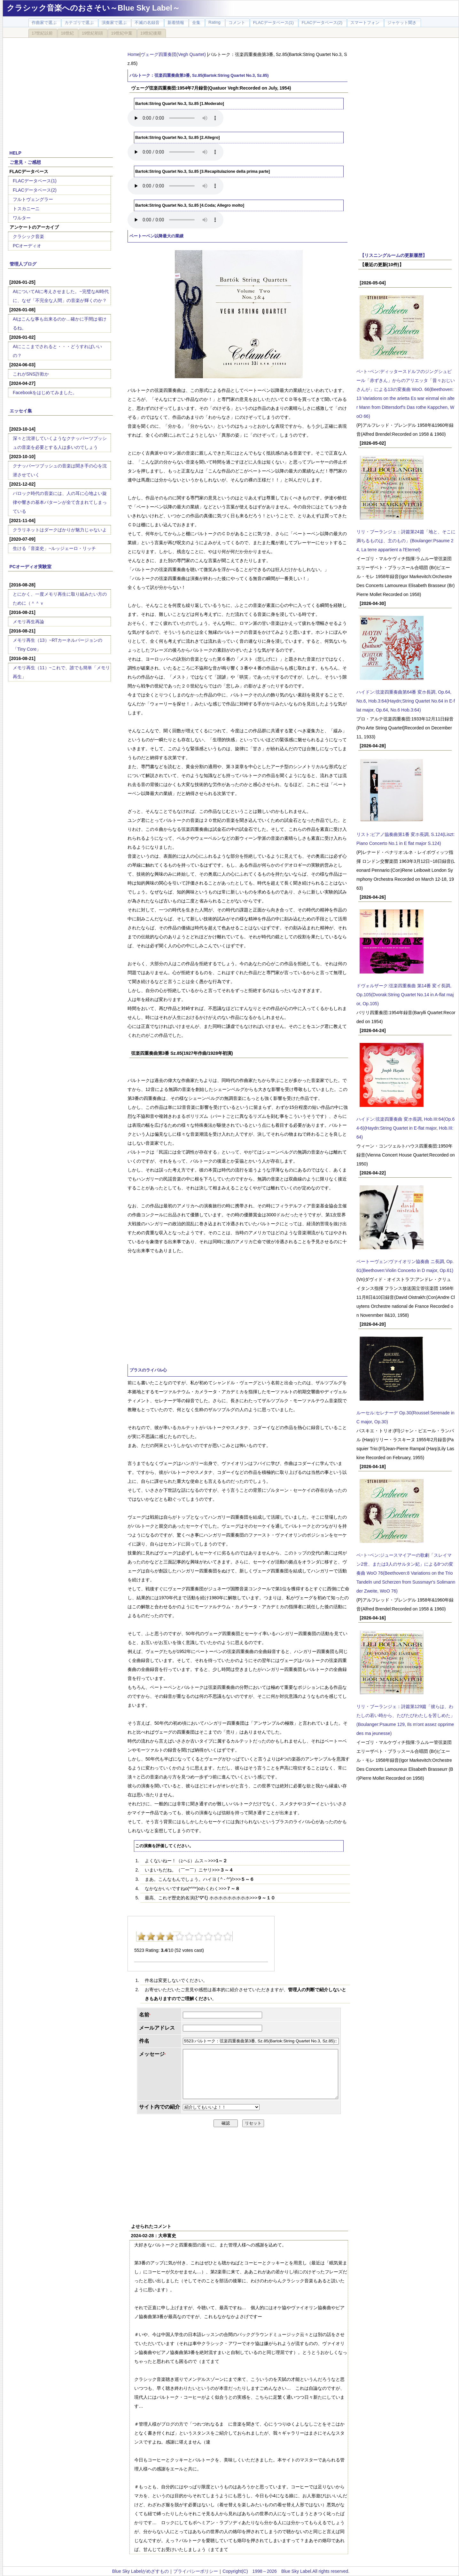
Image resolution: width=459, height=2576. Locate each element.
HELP (15, 152)
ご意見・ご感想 (25, 162)
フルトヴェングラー (33, 199)
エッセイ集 (21, 410)
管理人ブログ (23, 263)
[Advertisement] (60, 90)
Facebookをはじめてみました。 (45, 392)
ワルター (22, 217)
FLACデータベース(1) (35, 180)
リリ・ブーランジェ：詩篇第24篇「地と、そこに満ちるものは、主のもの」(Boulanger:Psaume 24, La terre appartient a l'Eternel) (405, 540)
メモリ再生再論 (28, 621)
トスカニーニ (26, 208)
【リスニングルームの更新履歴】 (393, 255)
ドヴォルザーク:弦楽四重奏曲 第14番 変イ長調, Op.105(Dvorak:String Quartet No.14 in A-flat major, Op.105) (405, 994)
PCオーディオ (27, 245)
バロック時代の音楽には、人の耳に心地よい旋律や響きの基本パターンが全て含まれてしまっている (60, 502)
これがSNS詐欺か (31, 374)
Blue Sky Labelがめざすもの (140, 2571)
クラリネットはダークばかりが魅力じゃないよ (60, 529)
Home (133, 54)
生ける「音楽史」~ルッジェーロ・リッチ (54, 548)
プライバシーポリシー (195, 2571)
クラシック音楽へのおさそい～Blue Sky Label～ (93, 8)
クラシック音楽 (28, 236)
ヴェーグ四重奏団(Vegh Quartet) (174, 54)
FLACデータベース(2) (35, 190)
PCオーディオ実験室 (30, 566)
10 (227, 1936)
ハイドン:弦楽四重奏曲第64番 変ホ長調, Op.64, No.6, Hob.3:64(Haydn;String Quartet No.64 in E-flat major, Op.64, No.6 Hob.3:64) (405, 700)
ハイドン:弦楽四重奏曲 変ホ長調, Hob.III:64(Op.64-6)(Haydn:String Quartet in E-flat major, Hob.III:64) (405, 1128)
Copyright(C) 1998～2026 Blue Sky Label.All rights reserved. (285, 2571)
